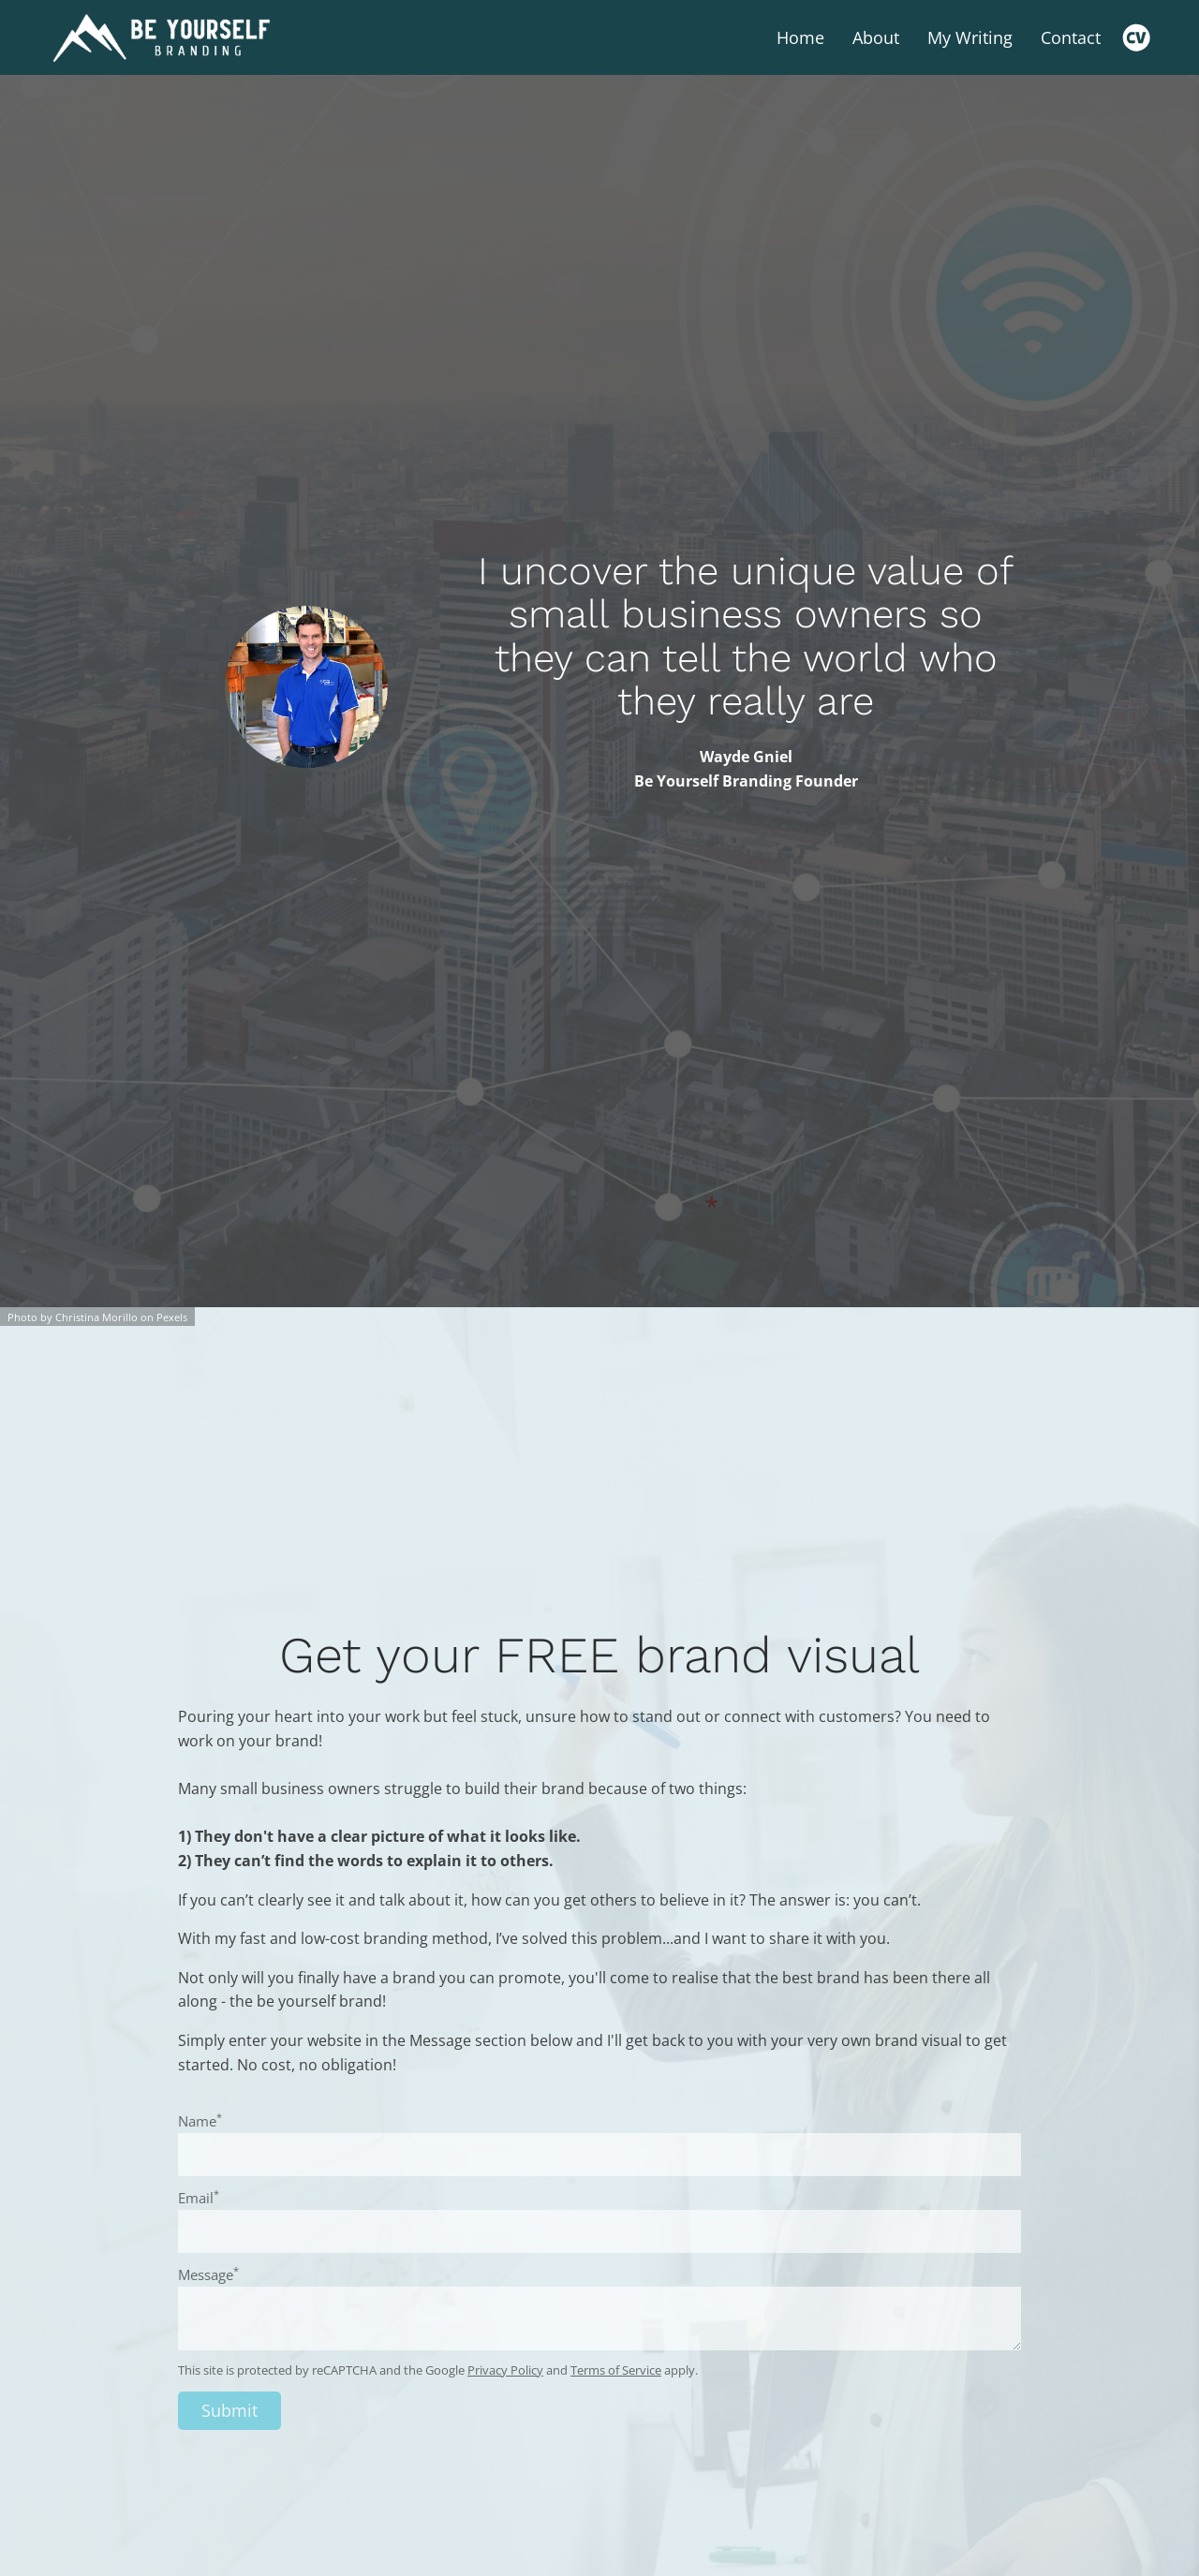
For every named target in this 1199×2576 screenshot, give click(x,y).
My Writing (970, 37)
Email (198, 2197)
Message (208, 2274)
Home (800, 37)
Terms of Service (615, 2370)
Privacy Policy (505, 2370)
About (875, 37)
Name (200, 2121)
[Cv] (1136, 37)
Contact (1071, 37)
